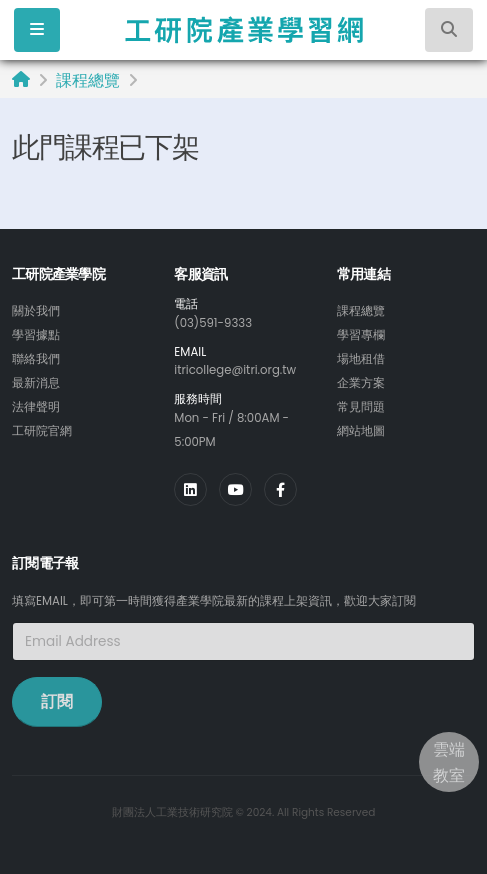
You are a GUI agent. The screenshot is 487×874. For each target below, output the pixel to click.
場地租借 (361, 359)
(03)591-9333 (213, 323)
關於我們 (36, 311)
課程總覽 (88, 80)
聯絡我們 (36, 359)
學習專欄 (361, 335)
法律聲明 (36, 407)
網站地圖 (361, 431)
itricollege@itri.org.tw (235, 370)
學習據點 (36, 335)
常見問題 (361, 407)
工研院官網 (42, 431)
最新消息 (36, 383)
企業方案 (361, 383)
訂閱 (57, 701)
